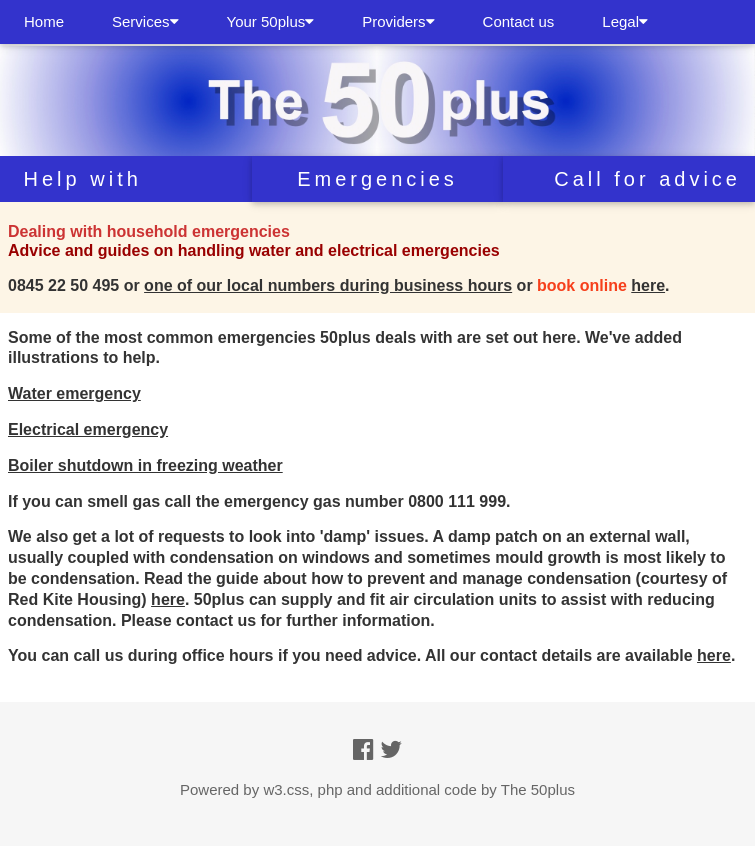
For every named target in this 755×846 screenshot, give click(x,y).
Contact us (519, 21)
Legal (625, 21)
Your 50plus (271, 21)
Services (145, 21)
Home (44, 21)
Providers (398, 21)
